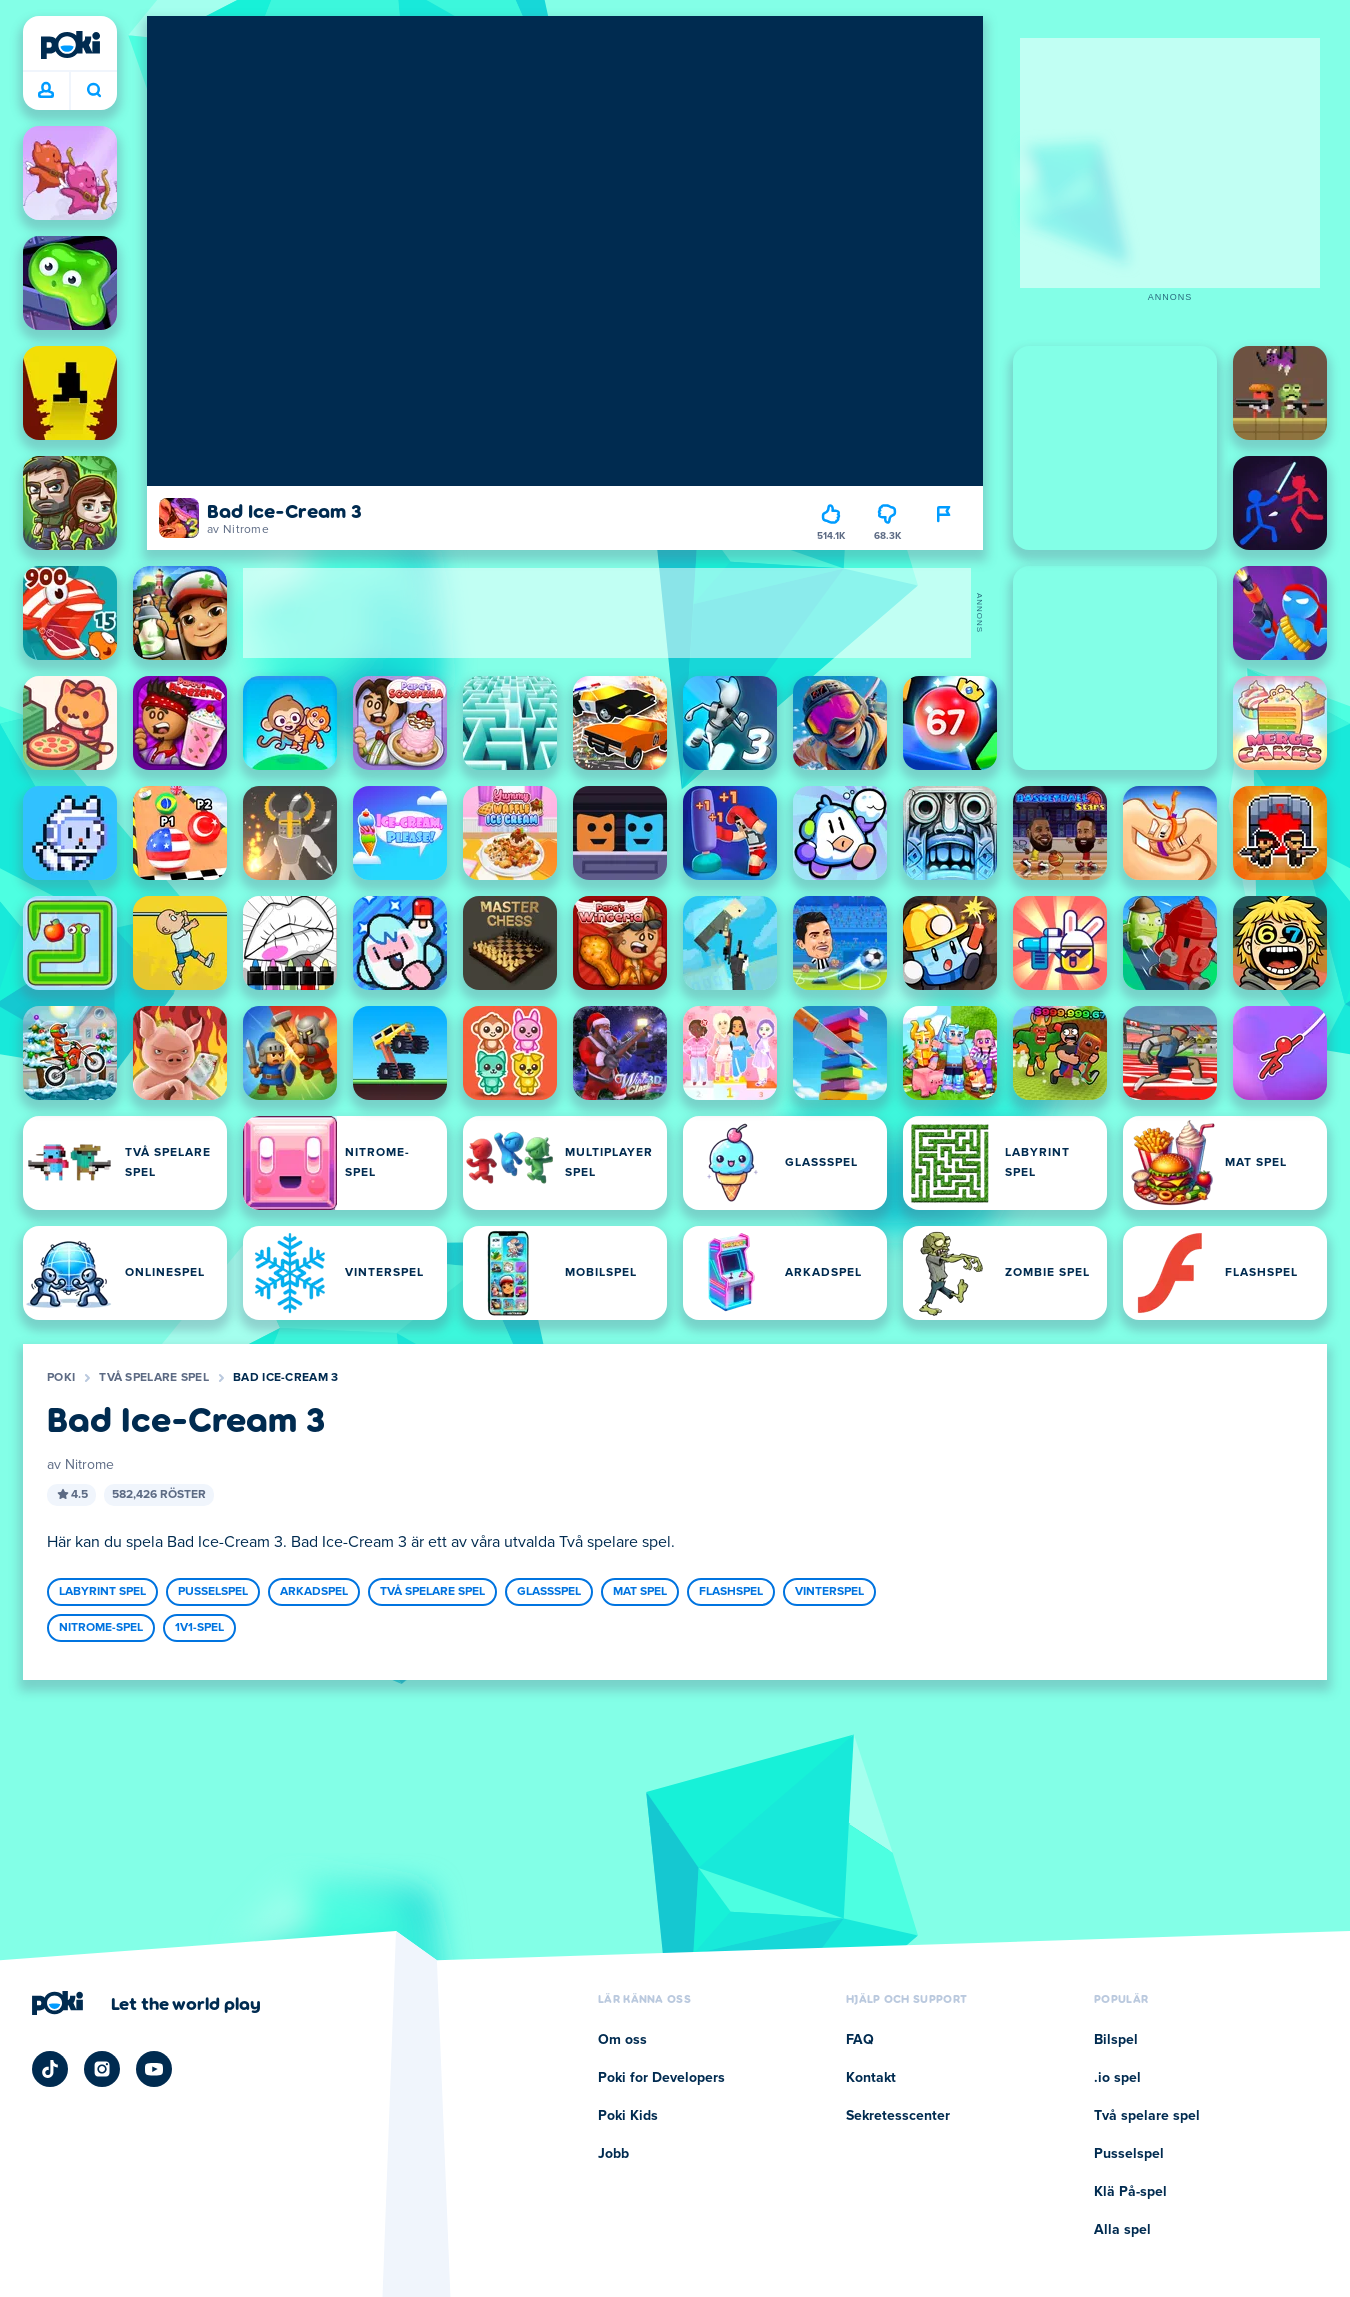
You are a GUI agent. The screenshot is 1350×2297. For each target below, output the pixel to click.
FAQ (860, 2040)
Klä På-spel (1130, 2192)
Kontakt (871, 2078)
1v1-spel (199, 1628)
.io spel (1117, 2078)
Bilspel (1116, 2040)
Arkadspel (314, 1592)
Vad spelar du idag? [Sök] (94, 90)
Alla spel (1122, 2230)
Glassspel (549, 1592)
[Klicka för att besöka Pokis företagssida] (146, 2003)
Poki (61, 1378)
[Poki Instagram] (102, 2069)
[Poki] (70, 45)
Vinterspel (829, 1592)
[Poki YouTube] (154, 2069)
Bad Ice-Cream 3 (286, 1378)
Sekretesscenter (898, 2116)
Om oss (622, 2040)
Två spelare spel (154, 1378)
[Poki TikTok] (50, 2069)
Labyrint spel (102, 1592)
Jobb (613, 2154)
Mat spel (640, 1592)
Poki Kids (628, 2116)
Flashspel (731, 1592)
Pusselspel (213, 1592)
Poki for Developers (661, 2078)
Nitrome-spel (101, 1628)
